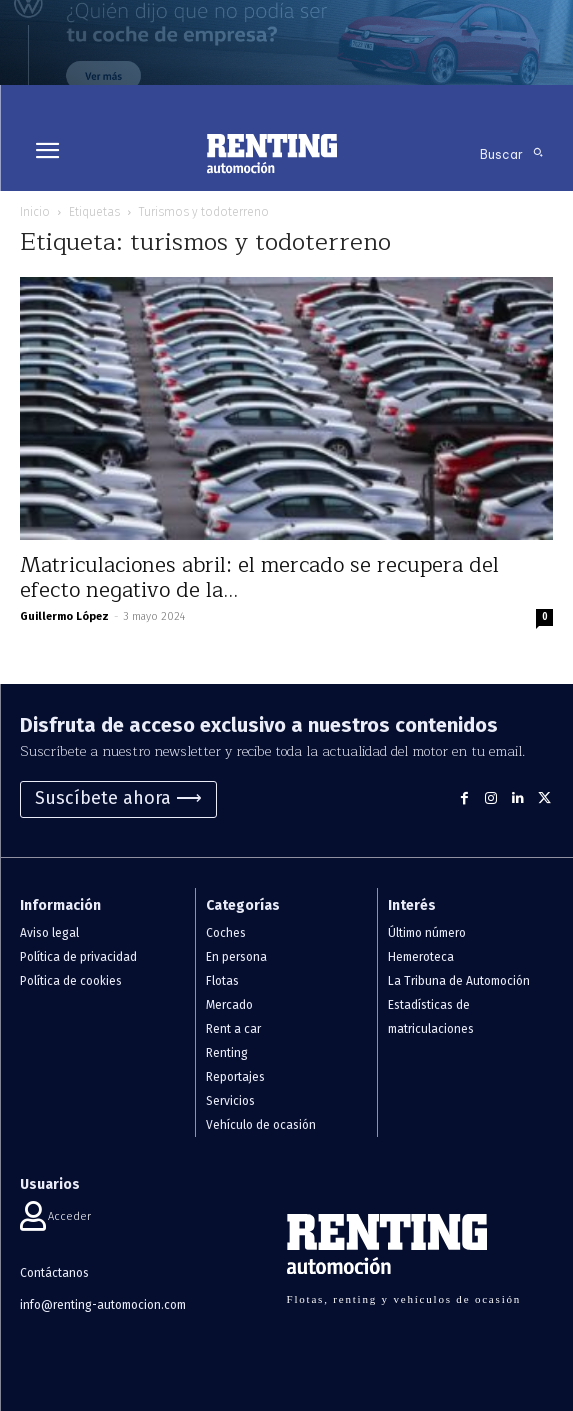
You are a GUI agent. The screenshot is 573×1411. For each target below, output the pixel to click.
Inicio (35, 212)
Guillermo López (64, 616)
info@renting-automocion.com (103, 1305)
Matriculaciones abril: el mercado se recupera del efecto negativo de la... (259, 578)
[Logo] (272, 153)
